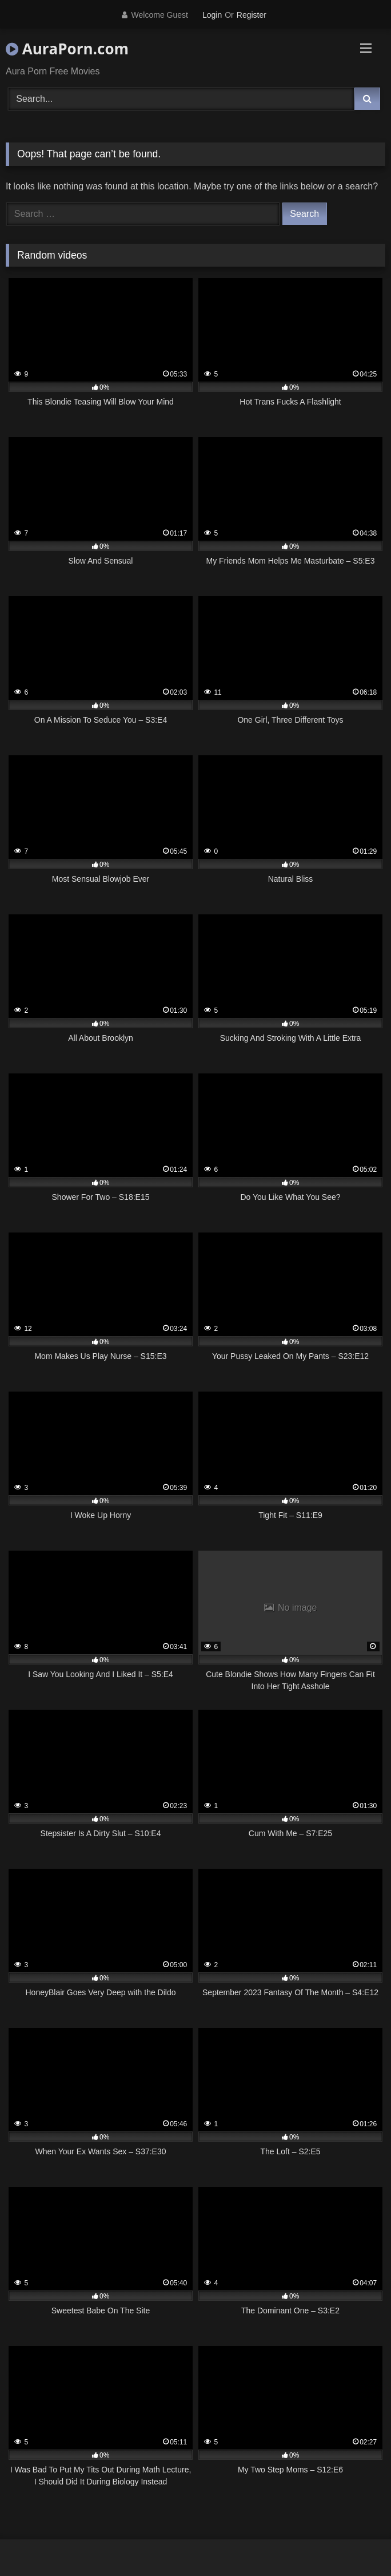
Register (251, 14)
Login (212, 14)
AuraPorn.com (67, 48)
